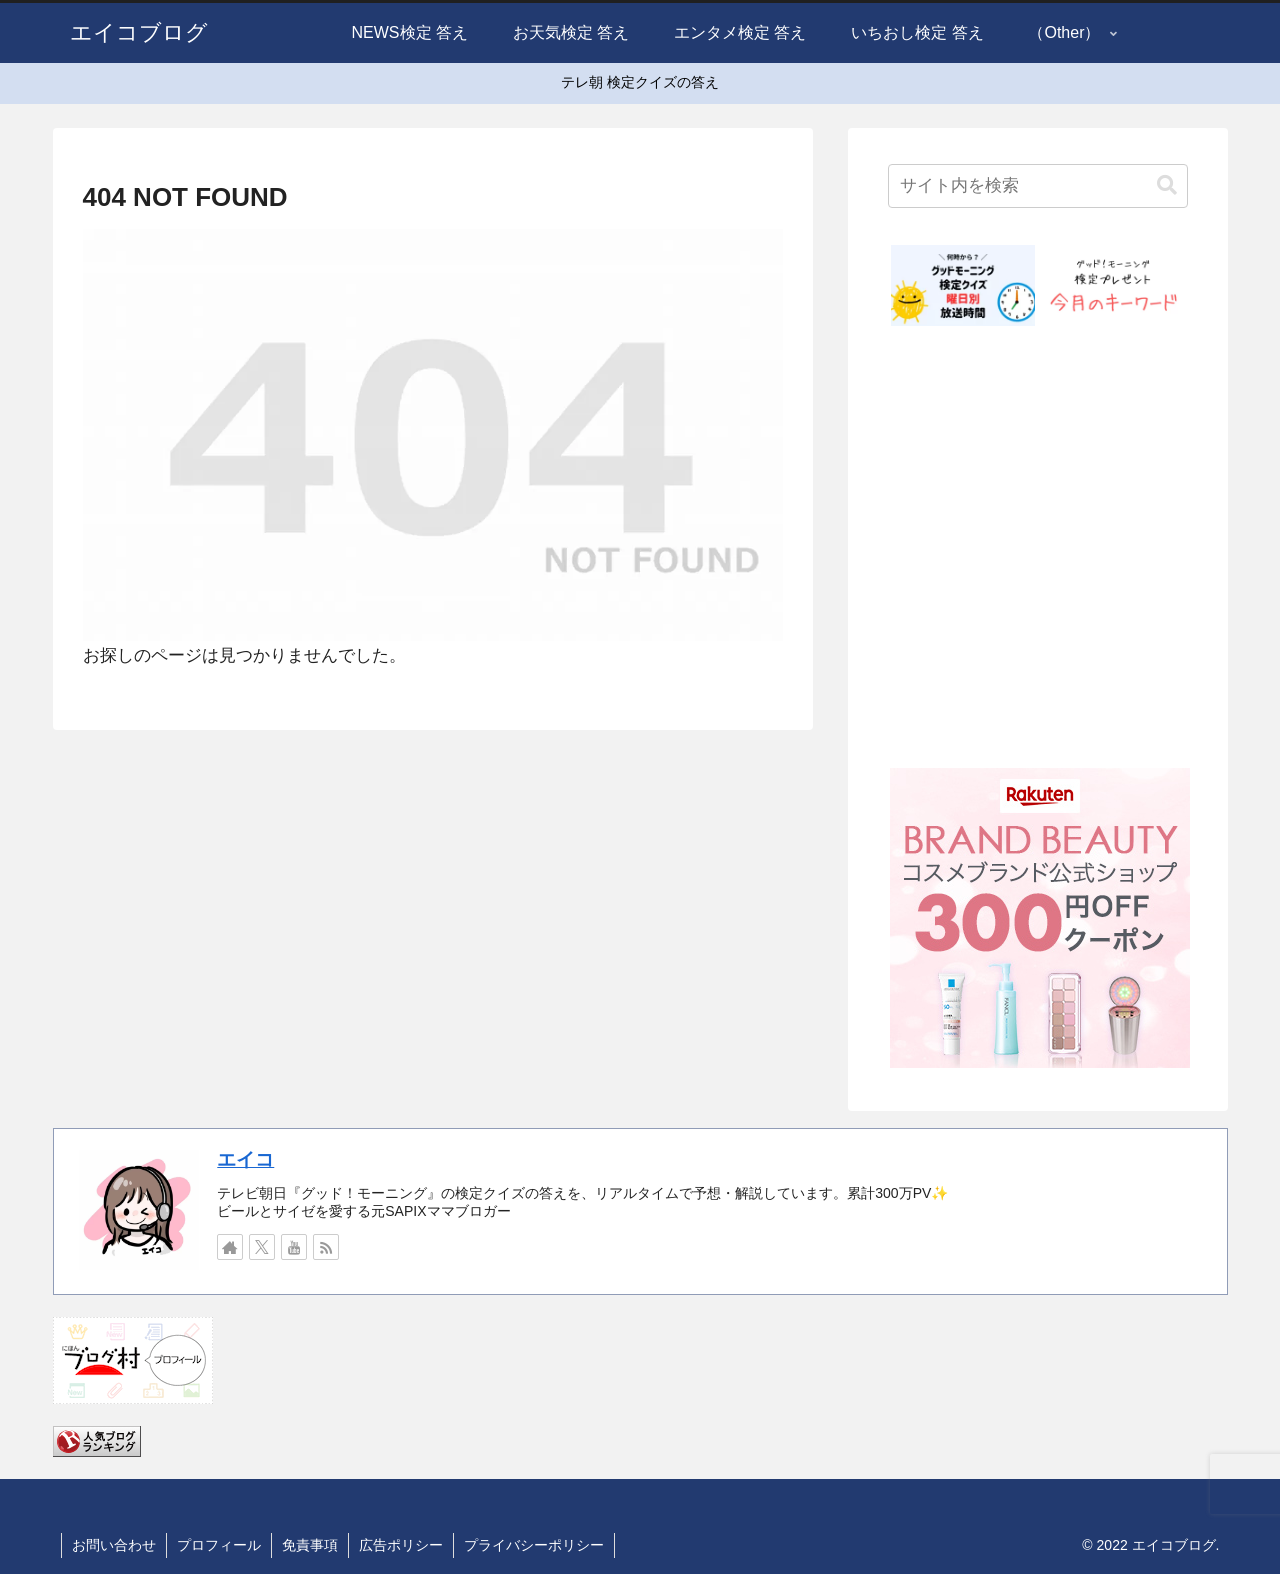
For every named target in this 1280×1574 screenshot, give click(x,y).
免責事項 (310, 1545)
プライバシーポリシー (534, 1545)
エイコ (245, 1159)
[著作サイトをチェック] (230, 1247)
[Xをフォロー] (262, 1247)
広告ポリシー (401, 1545)
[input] (1038, 186)
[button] (1167, 185)
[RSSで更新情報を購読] (326, 1247)
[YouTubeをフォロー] (294, 1247)
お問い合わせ (114, 1545)
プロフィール (219, 1545)
